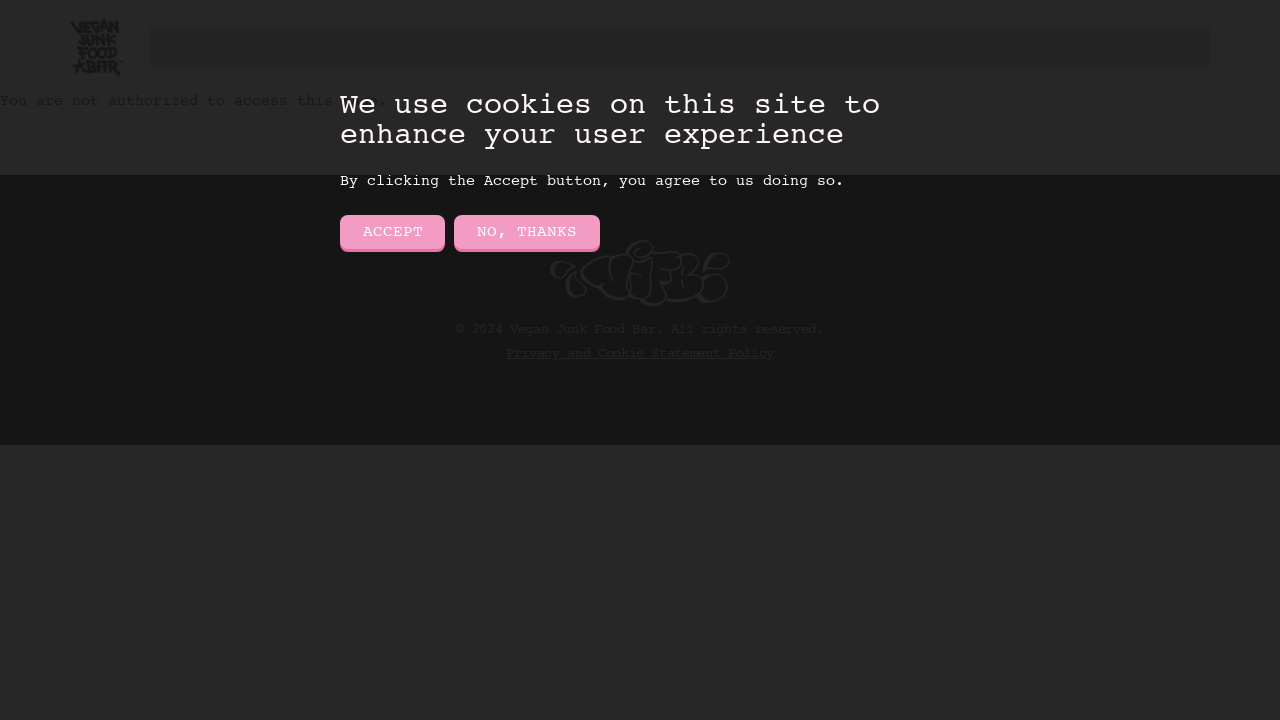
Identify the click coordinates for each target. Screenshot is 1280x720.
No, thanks (527, 232)
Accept (393, 232)
